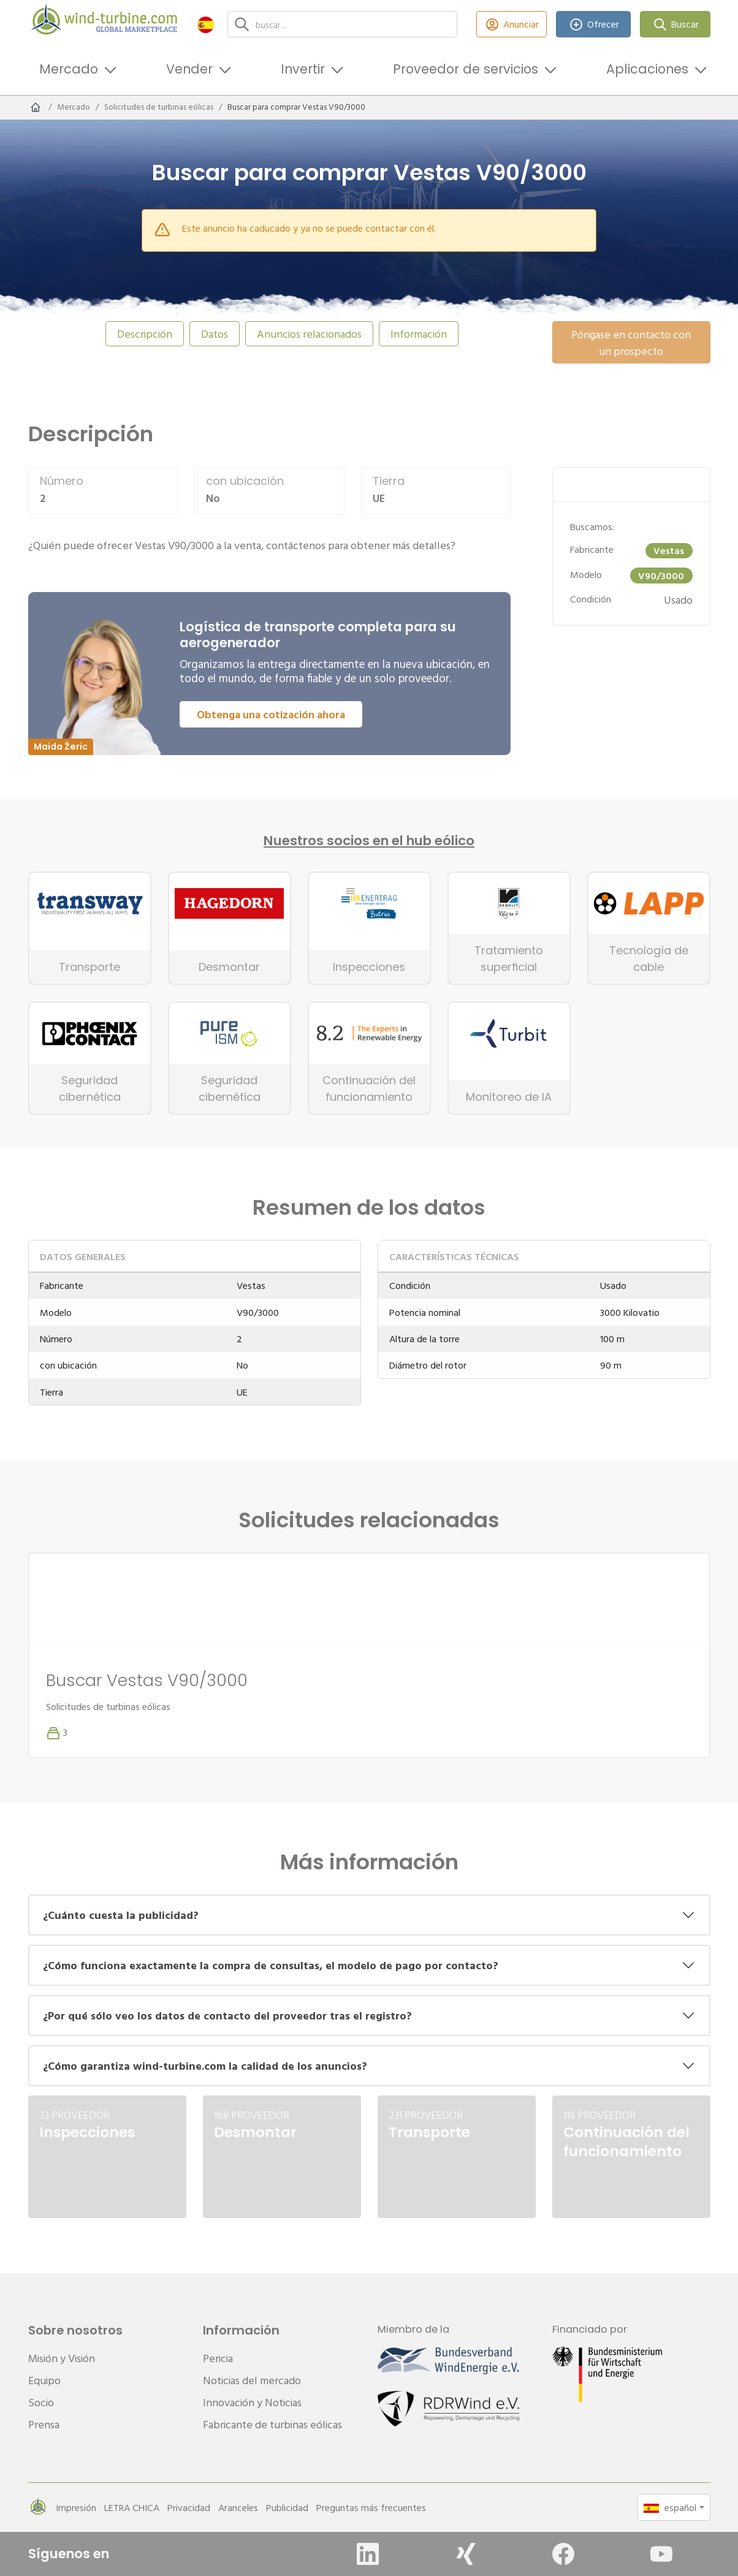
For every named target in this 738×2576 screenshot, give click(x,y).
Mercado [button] (68, 69)
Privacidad (188, 2507)
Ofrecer (593, 24)
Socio (41, 2402)
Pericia (218, 2358)
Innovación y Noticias (252, 2402)
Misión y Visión (61, 2358)
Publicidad (287, 2507)
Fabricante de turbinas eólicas (272, 2424)
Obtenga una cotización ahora (271, 714)
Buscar (675, 24)
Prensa (43, 2424)
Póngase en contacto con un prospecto (631, 342)
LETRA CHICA (131, 2507)
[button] (205, 24)
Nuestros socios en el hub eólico (369, 841)
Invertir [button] (303, 69)
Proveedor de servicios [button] (465, 69)
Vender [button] (189, 69)
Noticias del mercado (252, 2380)
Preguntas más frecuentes (371, 2507)
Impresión (76, 2507)
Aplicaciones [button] (647, 69)
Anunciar (511, 24)
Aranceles (238, 2507)
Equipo (44, 2380)
